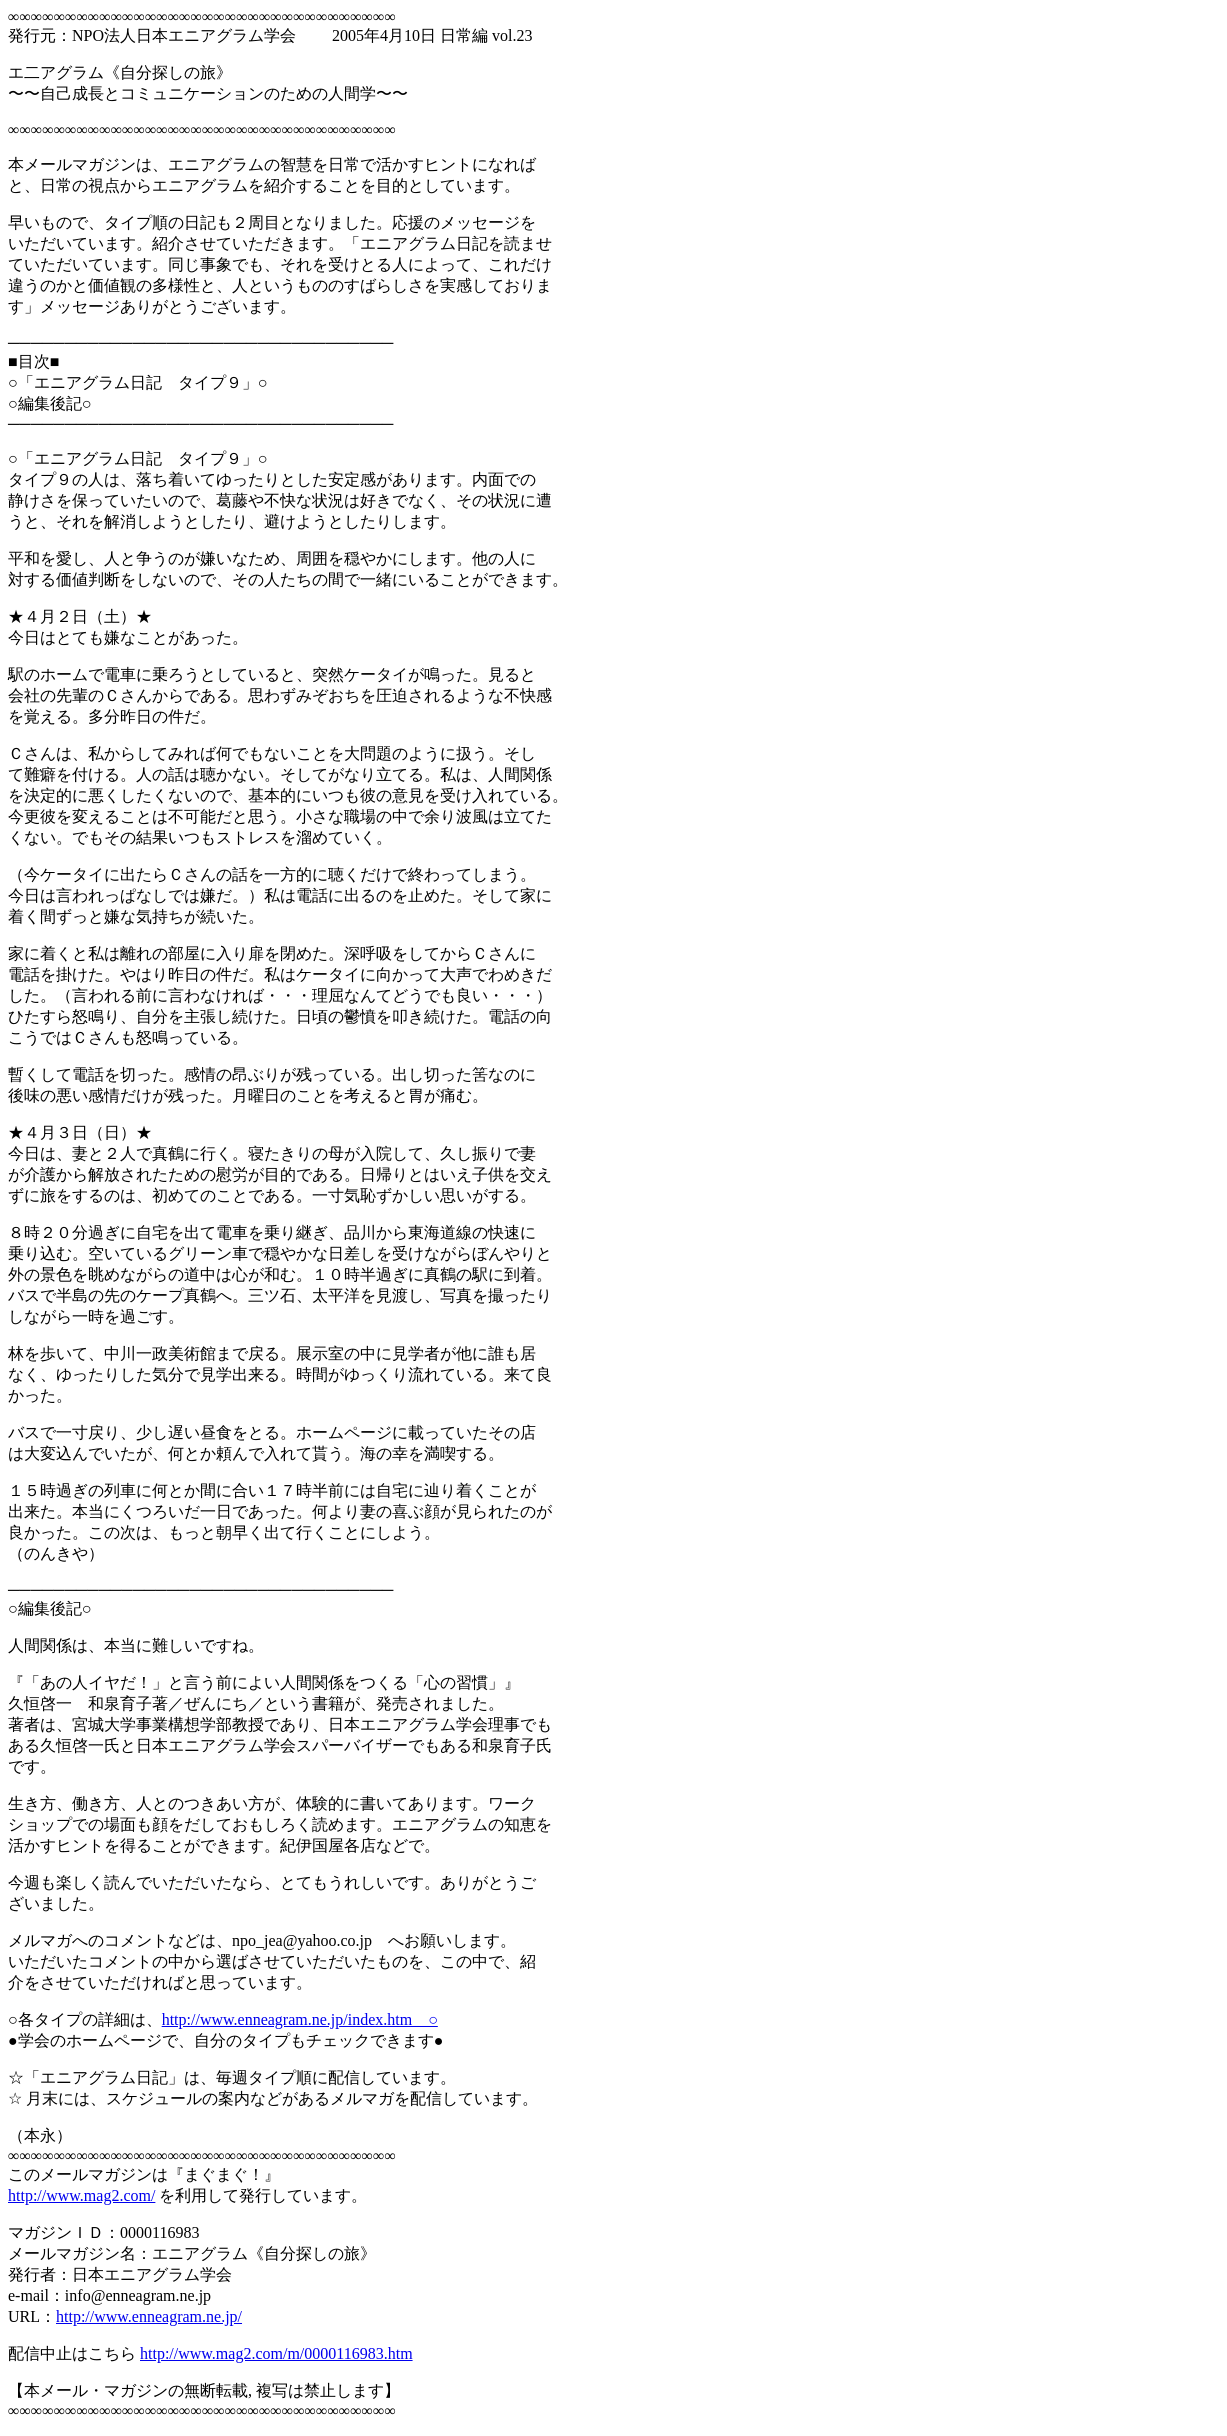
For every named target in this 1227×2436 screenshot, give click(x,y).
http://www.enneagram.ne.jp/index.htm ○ (300, 2019)
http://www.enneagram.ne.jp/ (149, 2316)
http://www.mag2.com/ (81, 2195)
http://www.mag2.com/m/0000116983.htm (276, 2353)
